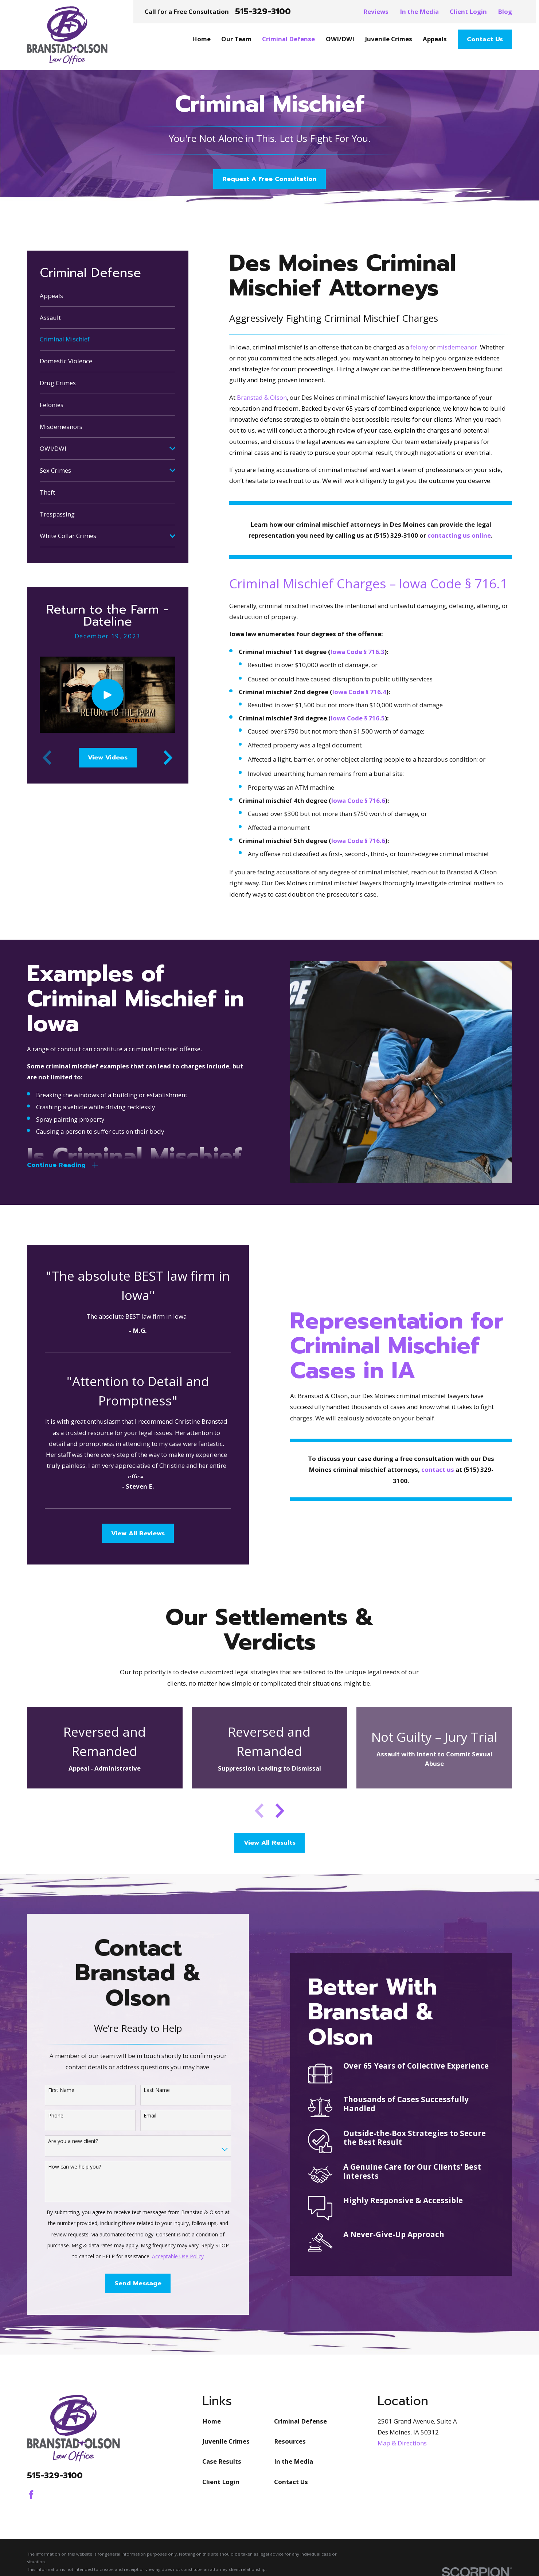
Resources (290, 2441)
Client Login (468, 11)
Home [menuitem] (201, 39)
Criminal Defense (300, 2421)
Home (211, 2421)
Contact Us (485, 39)
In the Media (419, 11)
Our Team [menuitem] (236, 39)
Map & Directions (402, 2443)
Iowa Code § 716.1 (453, 583)
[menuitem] (107, 295)
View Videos (108, 757)
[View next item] (168, 757)
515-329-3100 (263, 12)
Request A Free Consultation (269, 178)
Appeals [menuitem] (435, 39)
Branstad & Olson (262, 397)
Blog (505, 11)
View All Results (270, 1842)
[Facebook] (31, 2494)
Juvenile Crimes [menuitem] (388, 39)
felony (419, 347)
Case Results (221, 2461)
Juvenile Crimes (226, 2441)
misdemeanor (457, 347)
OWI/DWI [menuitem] (340, 39)
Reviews (375, 11)
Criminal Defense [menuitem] (288, 39)
